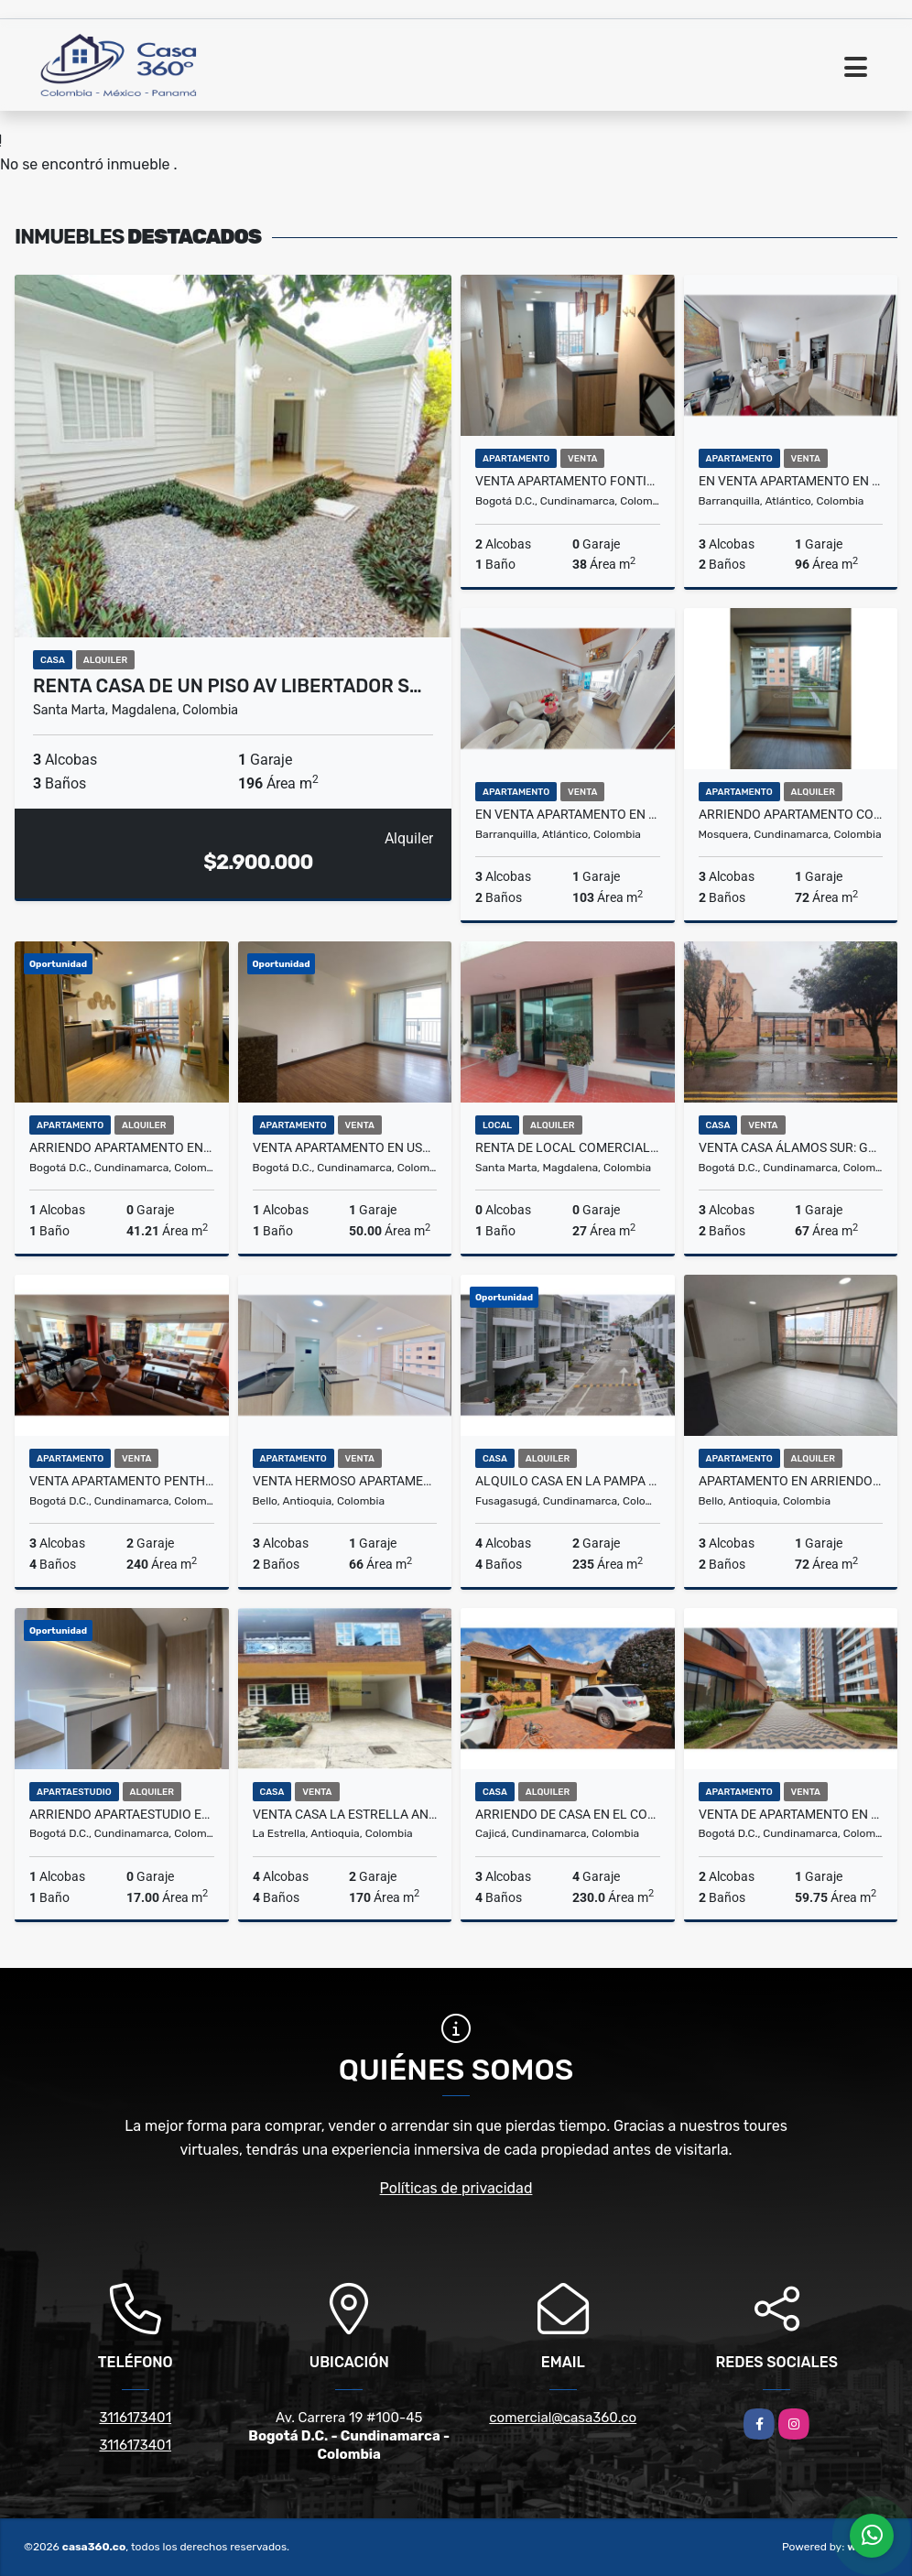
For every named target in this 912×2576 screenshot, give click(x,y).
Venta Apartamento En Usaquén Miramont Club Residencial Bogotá (345, 1147)
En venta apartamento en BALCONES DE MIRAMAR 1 (567, 814)
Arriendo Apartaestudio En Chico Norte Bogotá (121, 1814)
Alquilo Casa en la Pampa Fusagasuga (567, 1480)
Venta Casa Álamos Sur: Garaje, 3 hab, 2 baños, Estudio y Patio (791, 1147)
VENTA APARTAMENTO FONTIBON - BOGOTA (567, 480)
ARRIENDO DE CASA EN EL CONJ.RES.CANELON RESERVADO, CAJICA (567, 1814)
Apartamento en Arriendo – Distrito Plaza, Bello (791, 1480)
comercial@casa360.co (562, 2417)
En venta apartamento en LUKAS (791, 480)
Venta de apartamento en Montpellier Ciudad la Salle (791, 1814)
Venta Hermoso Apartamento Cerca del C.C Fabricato (345, 1480)
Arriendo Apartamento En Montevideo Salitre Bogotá (121, 1147)
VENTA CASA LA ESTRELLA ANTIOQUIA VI (345, 1814)
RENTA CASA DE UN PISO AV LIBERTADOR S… (227, 686)
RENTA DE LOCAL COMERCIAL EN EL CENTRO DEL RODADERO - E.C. (567, 1147)
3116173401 (135, 2417)
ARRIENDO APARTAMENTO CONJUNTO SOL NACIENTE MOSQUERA (791, 814)
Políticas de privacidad (456, 2188)
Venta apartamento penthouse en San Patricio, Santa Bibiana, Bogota (121, 1480)
